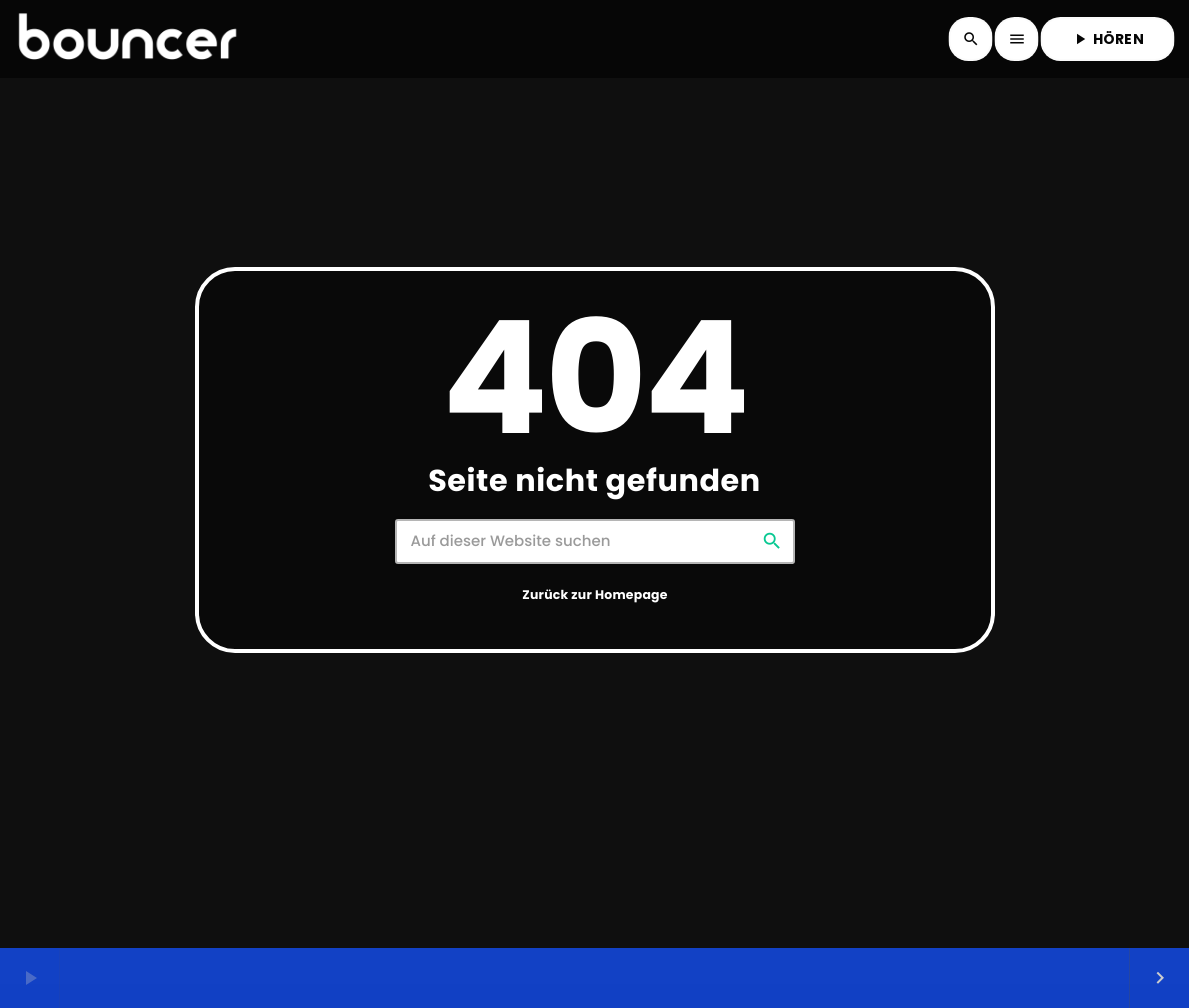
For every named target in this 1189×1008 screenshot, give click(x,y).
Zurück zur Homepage (594, 595)
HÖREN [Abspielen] (1107, 39)
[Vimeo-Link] (127, 39)
